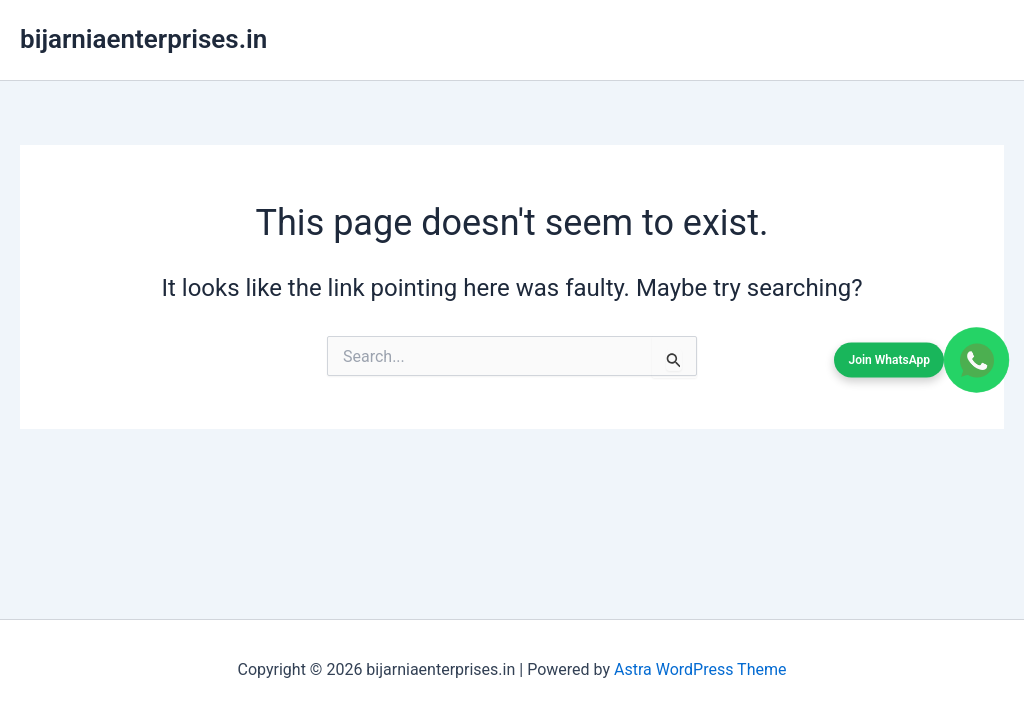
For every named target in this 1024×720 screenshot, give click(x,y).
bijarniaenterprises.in (143, 39)
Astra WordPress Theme (700, 669)
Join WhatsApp (889, 359)
